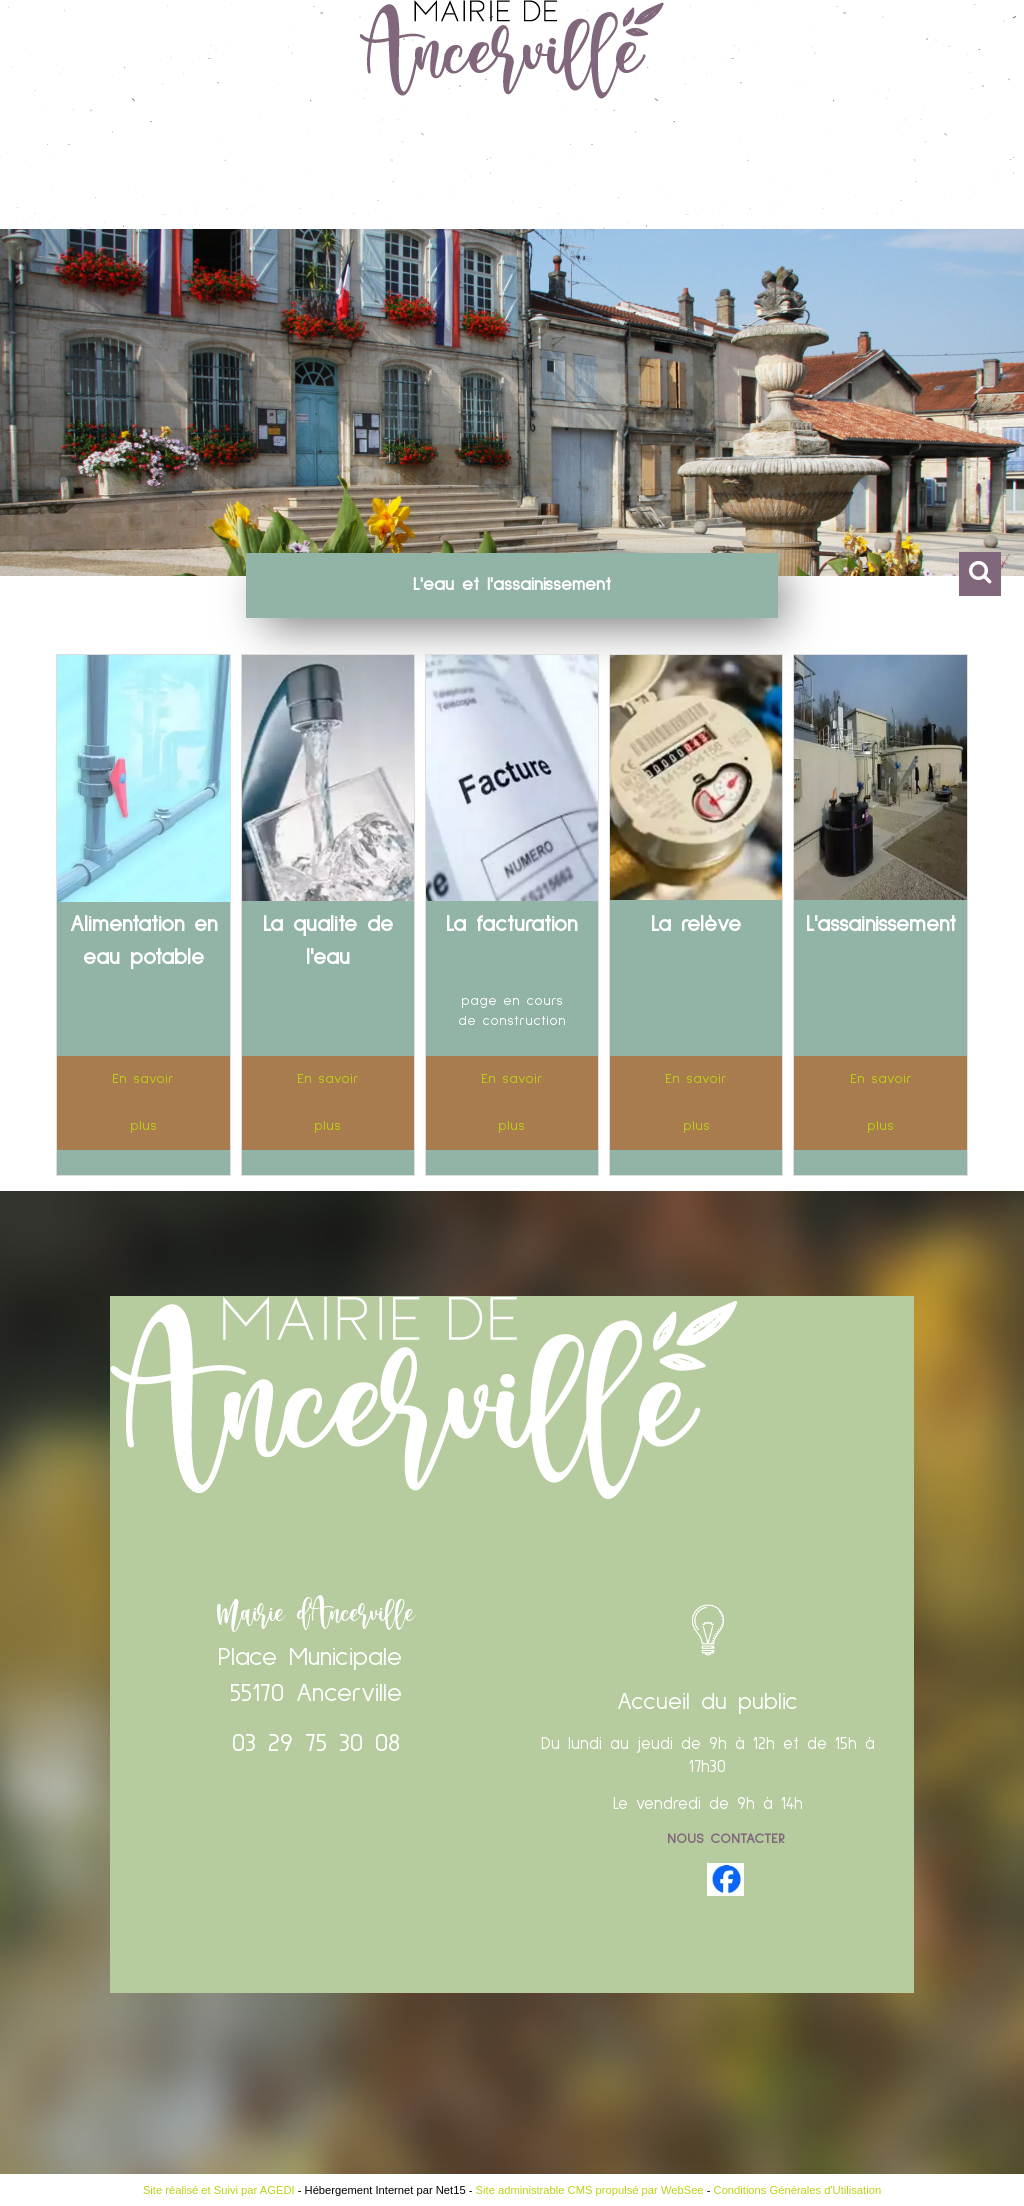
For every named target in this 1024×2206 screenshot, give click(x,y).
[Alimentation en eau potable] (143, 782)
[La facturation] (512, 782)
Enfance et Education (541, 173)
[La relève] (696, 782)
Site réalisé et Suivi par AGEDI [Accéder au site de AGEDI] (219, 2190)
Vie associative (738, 173)
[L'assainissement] (880, 782)
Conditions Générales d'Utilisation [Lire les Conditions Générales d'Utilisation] (798, 2190)
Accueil (75, 173)
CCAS (860, 173)
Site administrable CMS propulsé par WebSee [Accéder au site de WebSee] (590, 2190)
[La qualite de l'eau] (328, 782)
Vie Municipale (203, 173)
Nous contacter (726, 1839)
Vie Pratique (358, 173)
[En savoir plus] (143, 1103)
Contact (943, 173)
